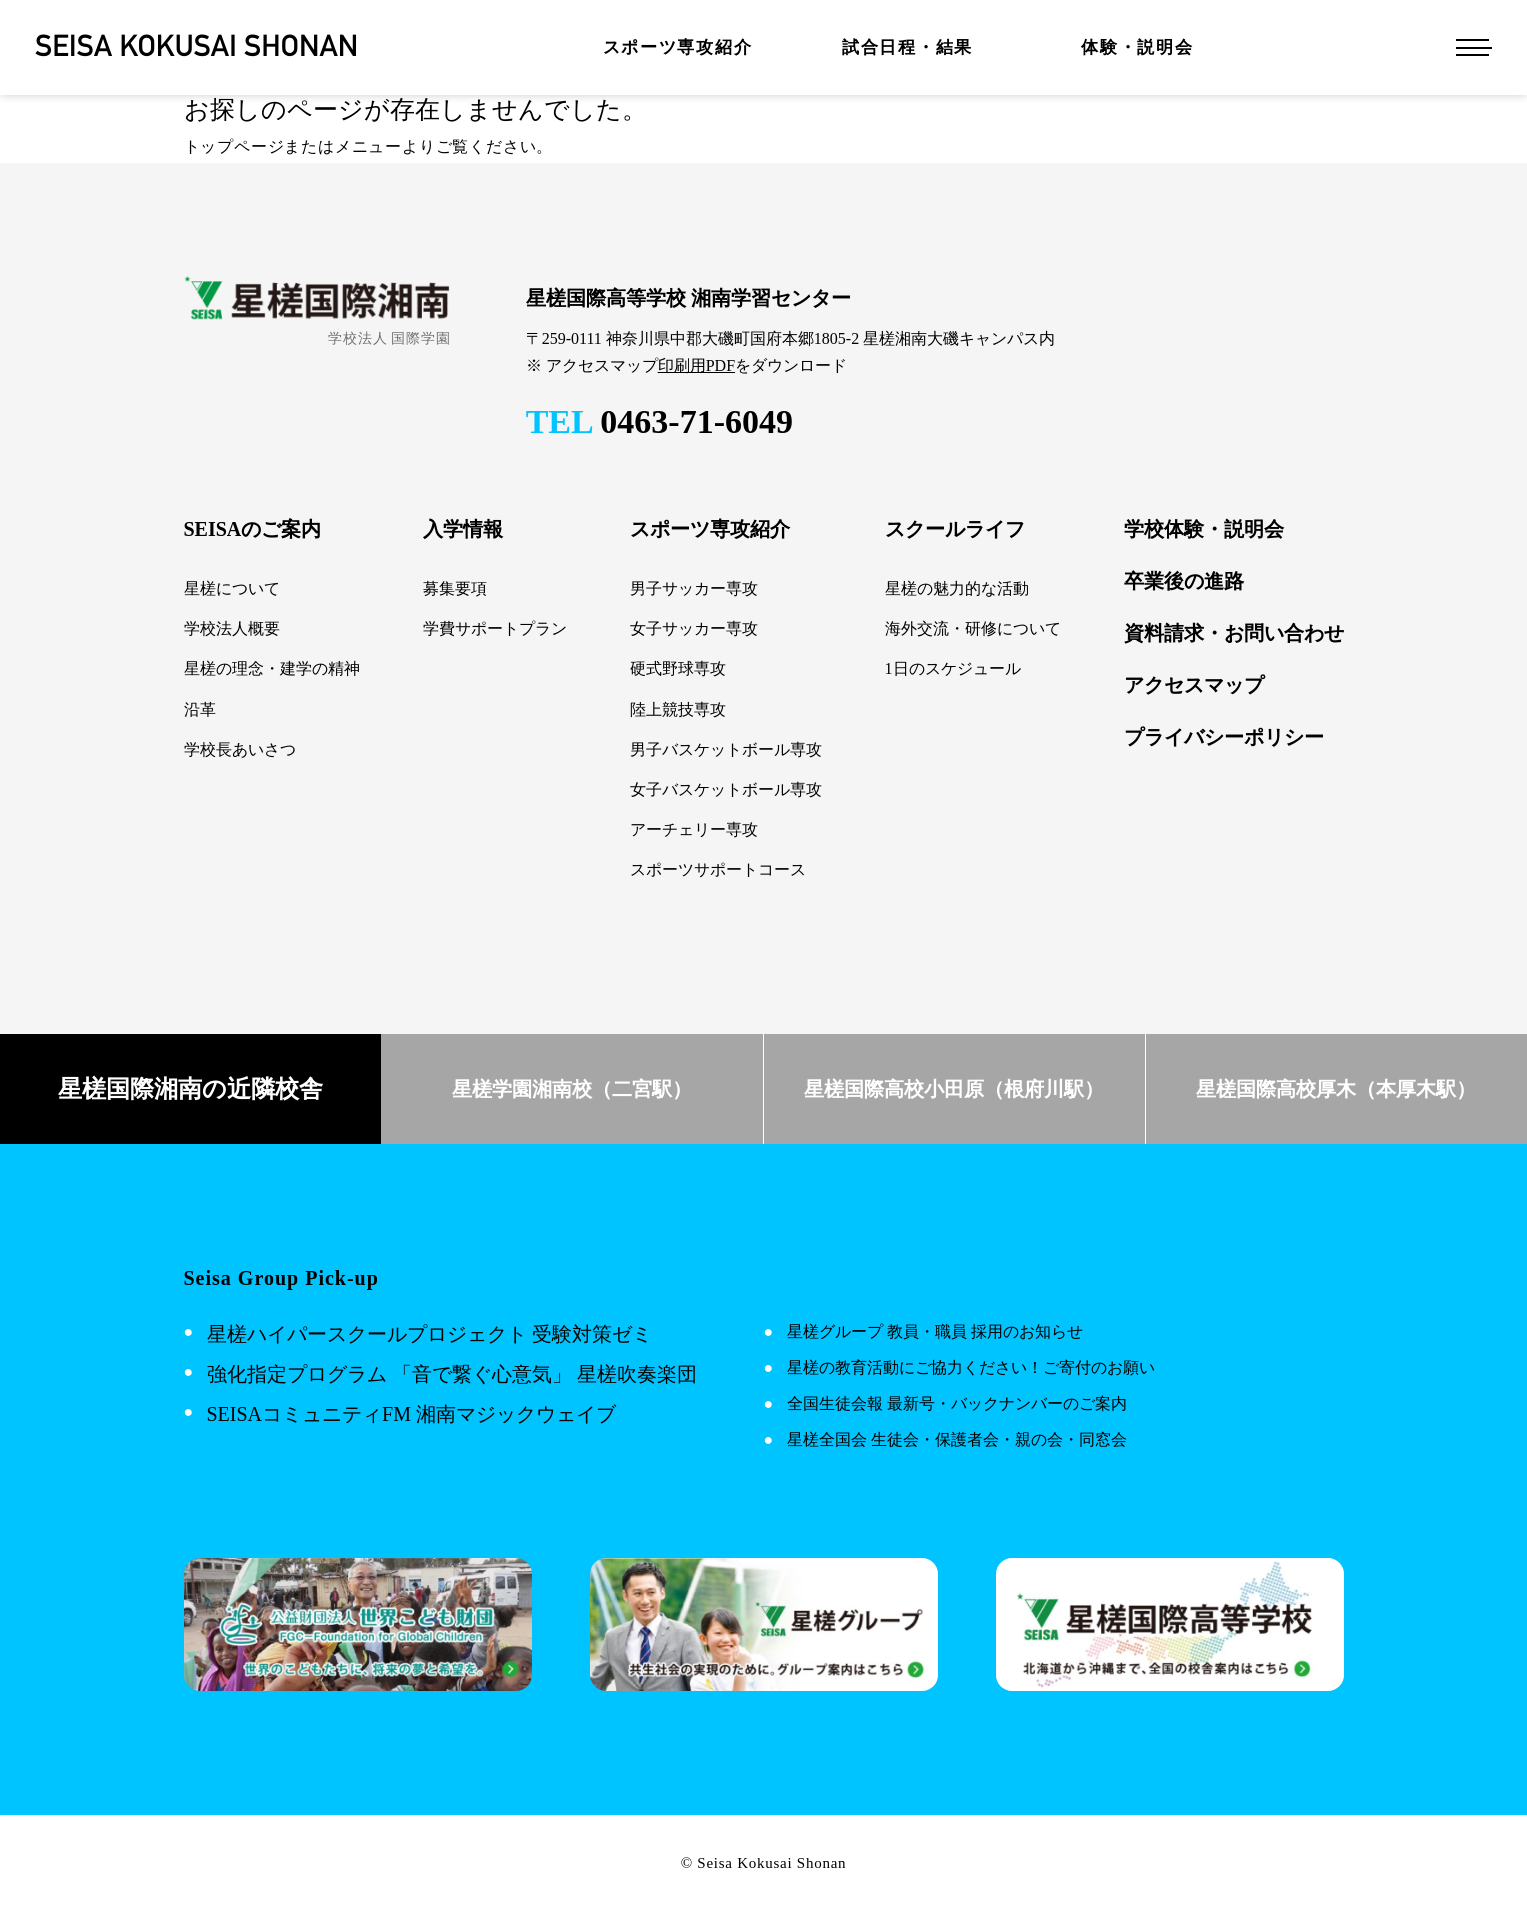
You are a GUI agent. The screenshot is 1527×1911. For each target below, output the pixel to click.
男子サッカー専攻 (694, 588)
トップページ (234, 146)
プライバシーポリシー (1224, 737)
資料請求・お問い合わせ (1234, 633)
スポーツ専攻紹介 (678, 47)
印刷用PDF (696, 365)
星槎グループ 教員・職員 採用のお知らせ (935, 1331)
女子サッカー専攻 (694, 628)
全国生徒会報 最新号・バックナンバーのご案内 (957, 1403)
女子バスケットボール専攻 (726, 789)
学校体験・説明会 (1204, 529)
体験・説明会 (1137, 47)
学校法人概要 (232, 628)
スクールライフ (955, 529)
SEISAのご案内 (253, 529)
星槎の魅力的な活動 (957, 588)
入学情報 (463, 529)
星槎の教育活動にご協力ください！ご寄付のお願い (971, 1367)
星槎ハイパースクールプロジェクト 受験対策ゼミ (429, 1334)
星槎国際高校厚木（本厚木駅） (1336, 1089)
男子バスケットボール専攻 (726, 749)
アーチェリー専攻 (694, 829)
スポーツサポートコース (718, 869)
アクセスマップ (1194, 685)
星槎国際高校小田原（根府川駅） (954, 1089)
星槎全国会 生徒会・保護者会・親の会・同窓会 (957, 1439)
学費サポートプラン (495, 628)
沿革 (200, 709)
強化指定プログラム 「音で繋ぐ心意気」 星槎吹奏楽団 (452, 1374)
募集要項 (455, 588)
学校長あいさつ (240, 749)
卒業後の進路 (1184, 581)
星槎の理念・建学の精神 (272, 668)
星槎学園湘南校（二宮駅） (572, 1089)
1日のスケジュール (953, 668)
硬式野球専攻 (678, 668)
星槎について (232, 588)
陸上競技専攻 (678, 709)
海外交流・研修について (973, 628)
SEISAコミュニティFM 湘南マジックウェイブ (411, 1414)
